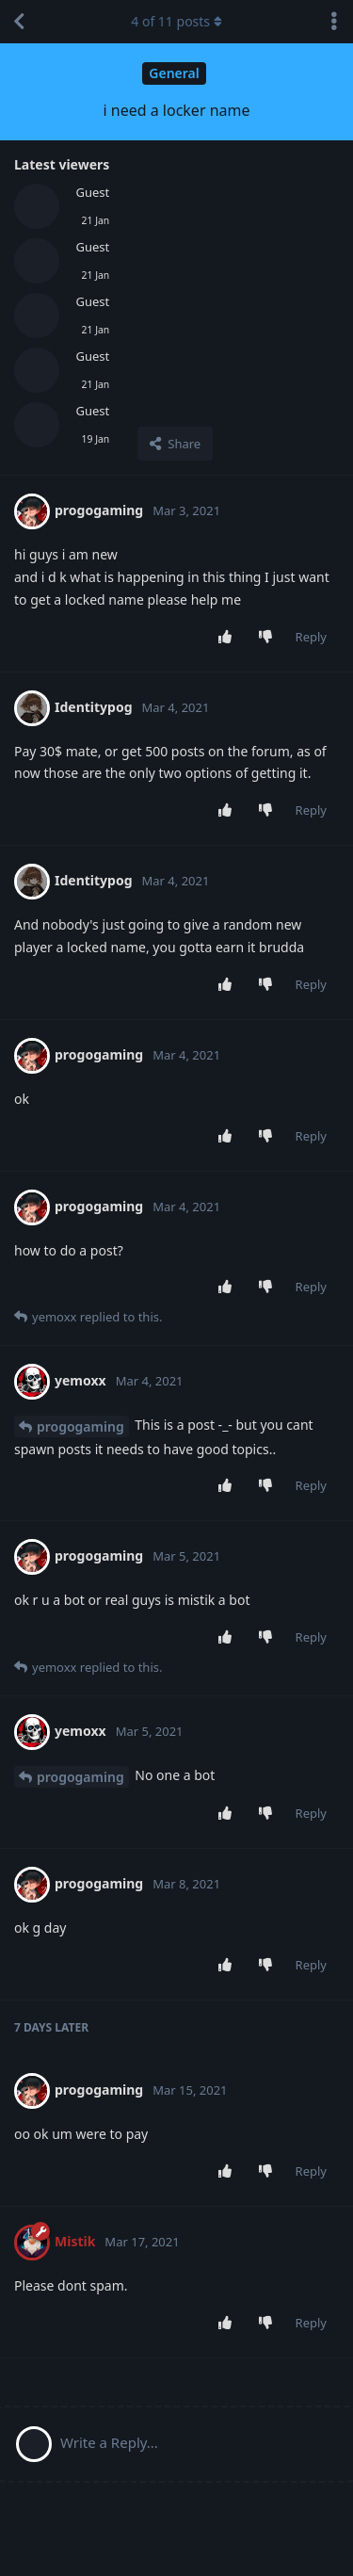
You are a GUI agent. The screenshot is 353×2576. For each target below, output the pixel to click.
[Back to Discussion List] (19, 21)
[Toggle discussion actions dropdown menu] (334, 21)
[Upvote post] (228, 637)
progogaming (80, 1426)
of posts (176, 21)
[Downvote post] (268, 637)
